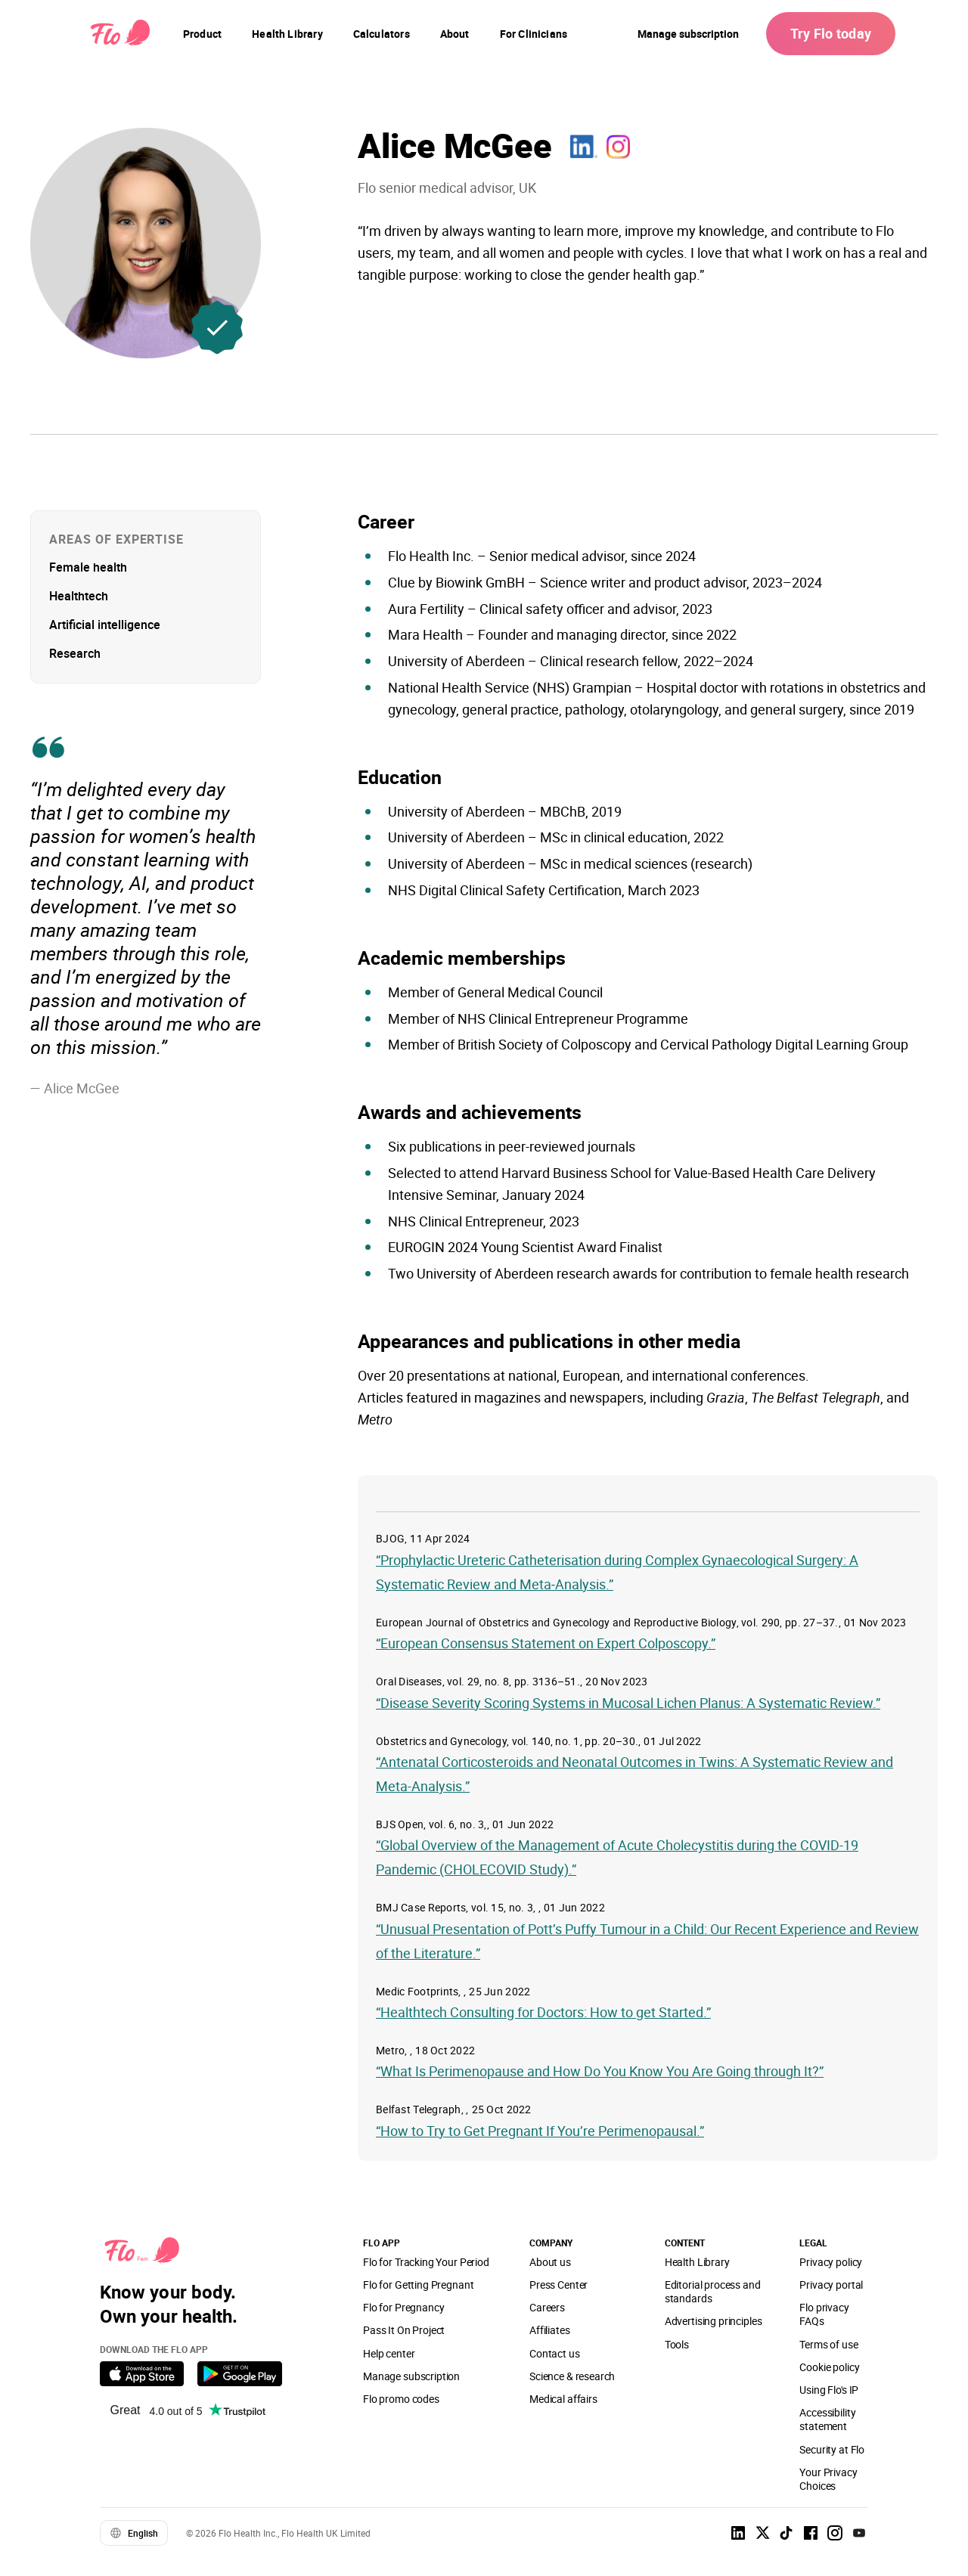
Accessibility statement (827, 2419)
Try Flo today (830, 33)
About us (550, 2262)
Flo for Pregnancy (403, 2307)
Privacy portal (831, 2284)
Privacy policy (830, 2262)
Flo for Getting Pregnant (418, 2284)
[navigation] (202, 34)
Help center (388, 2353)
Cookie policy (829, 2367)
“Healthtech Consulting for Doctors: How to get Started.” (543, 2012)
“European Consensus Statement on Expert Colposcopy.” (545, 1643)
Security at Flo (831, 2449)
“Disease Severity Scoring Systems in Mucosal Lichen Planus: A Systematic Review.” (628, 1703)
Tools (677, 2344)
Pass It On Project (404, 2330)
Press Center (558, 2284)
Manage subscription (688, 33)
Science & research (572, 2376)
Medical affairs (563, 2399)
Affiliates (549, 2330)
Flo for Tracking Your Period (426, 2262)
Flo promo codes (401, 2399)
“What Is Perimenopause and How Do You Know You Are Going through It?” (600, 2071)
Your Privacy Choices (828, 2479)
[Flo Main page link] (120, 34)
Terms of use (828, 2344)
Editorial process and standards (713, 2291)
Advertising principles (713, 2321)
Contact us (554, 2353)
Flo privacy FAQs (824, 2314)
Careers (547, 2307)
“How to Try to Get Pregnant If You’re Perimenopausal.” (540, 2131)
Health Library (697, 2262)
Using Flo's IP (828, 2389)
